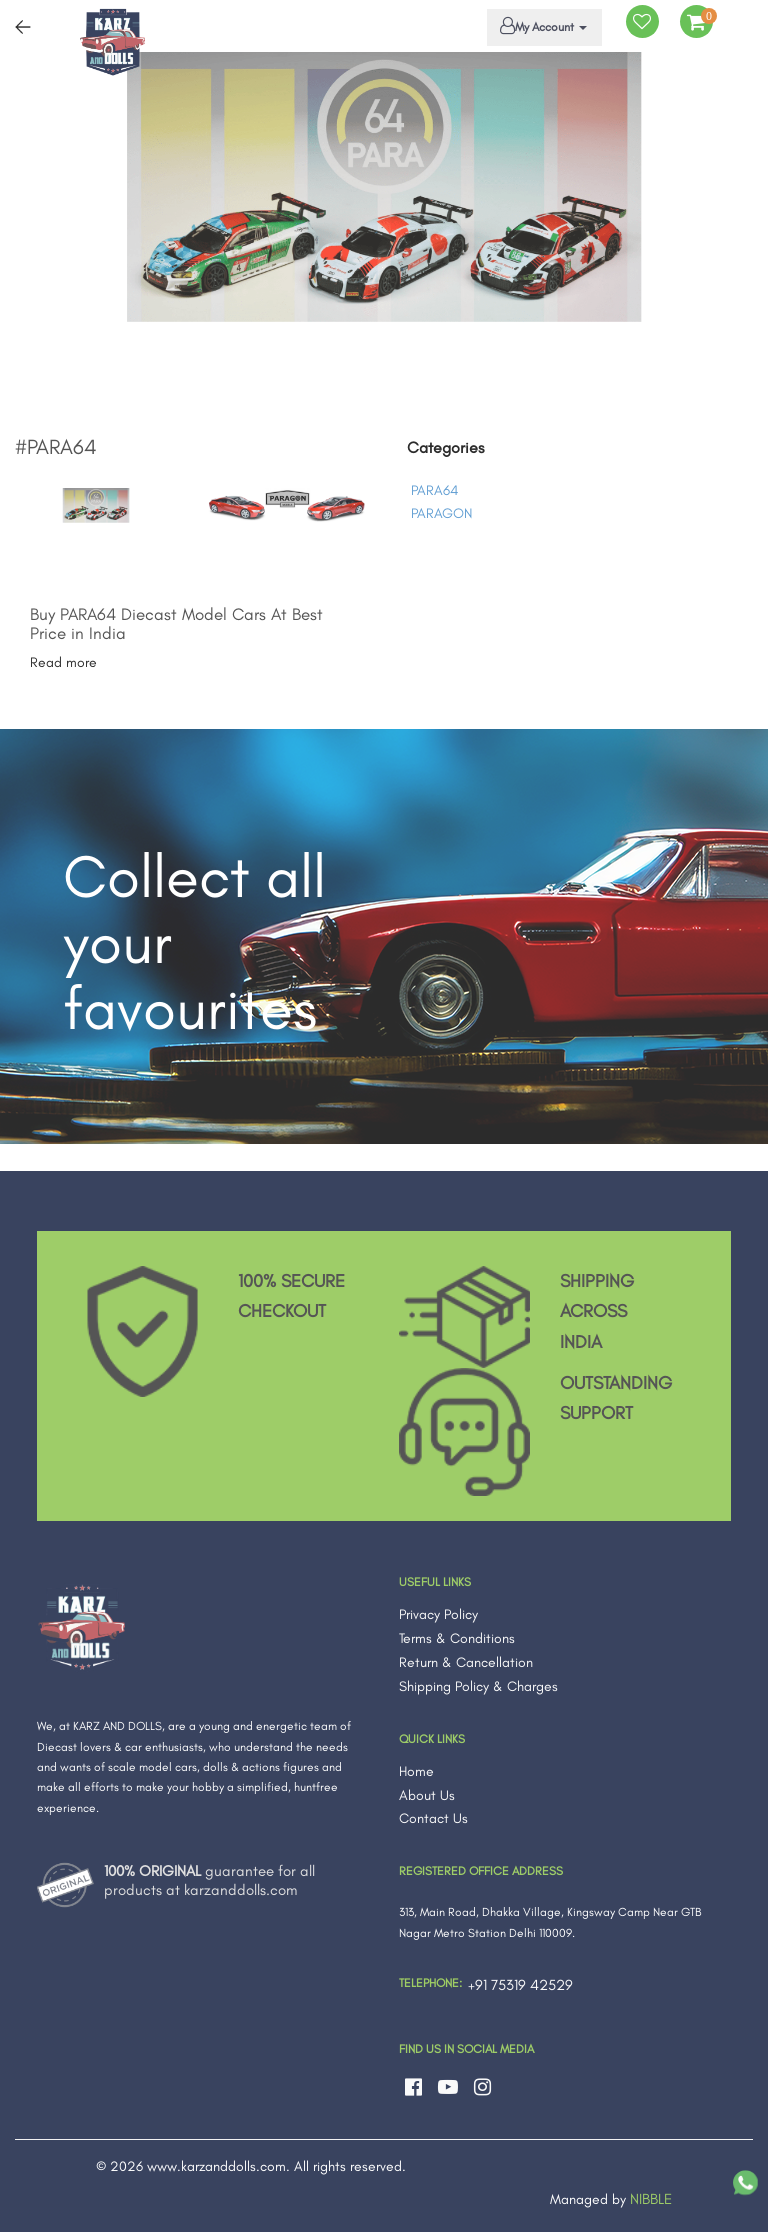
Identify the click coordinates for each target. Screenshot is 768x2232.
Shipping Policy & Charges (478, 1686)
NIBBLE (651, 2199)
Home (416, 1771)
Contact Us (433, 1818)
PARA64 (434, 490)
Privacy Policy (438, 1614)
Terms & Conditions (457, 1638)
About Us (427, 1795)
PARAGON (441, 513)
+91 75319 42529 (520, 1985)
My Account (541, 26)
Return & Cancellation (466, 1662)
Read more (63, 662)
